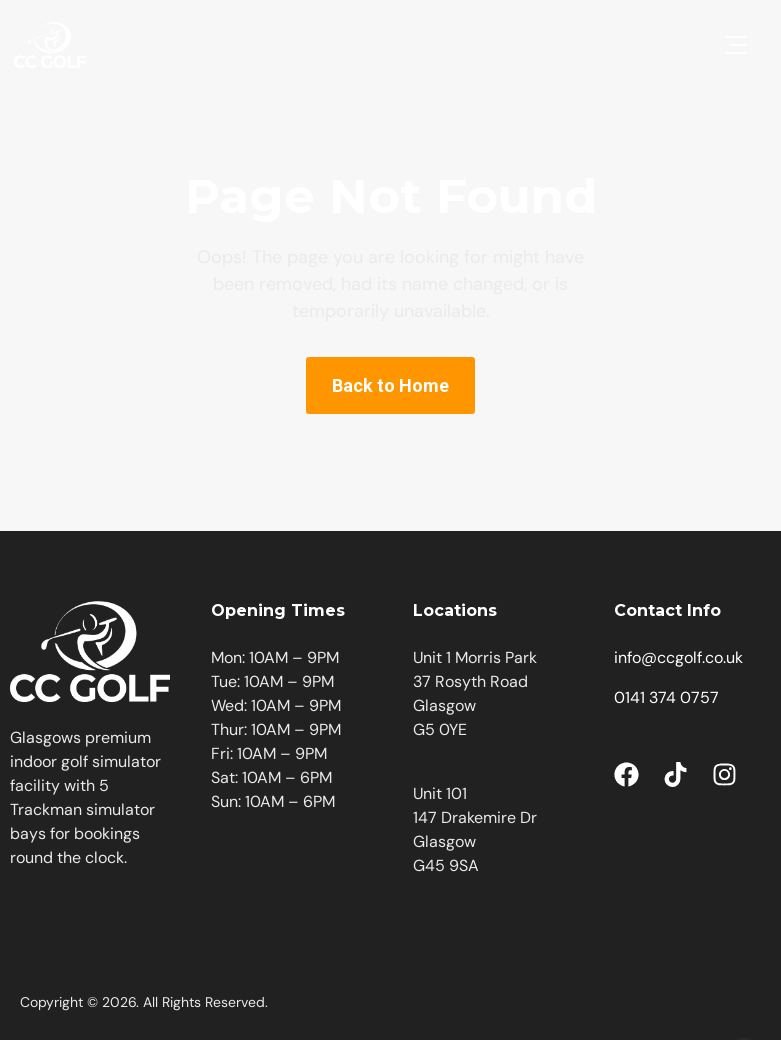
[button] (736, 45)
